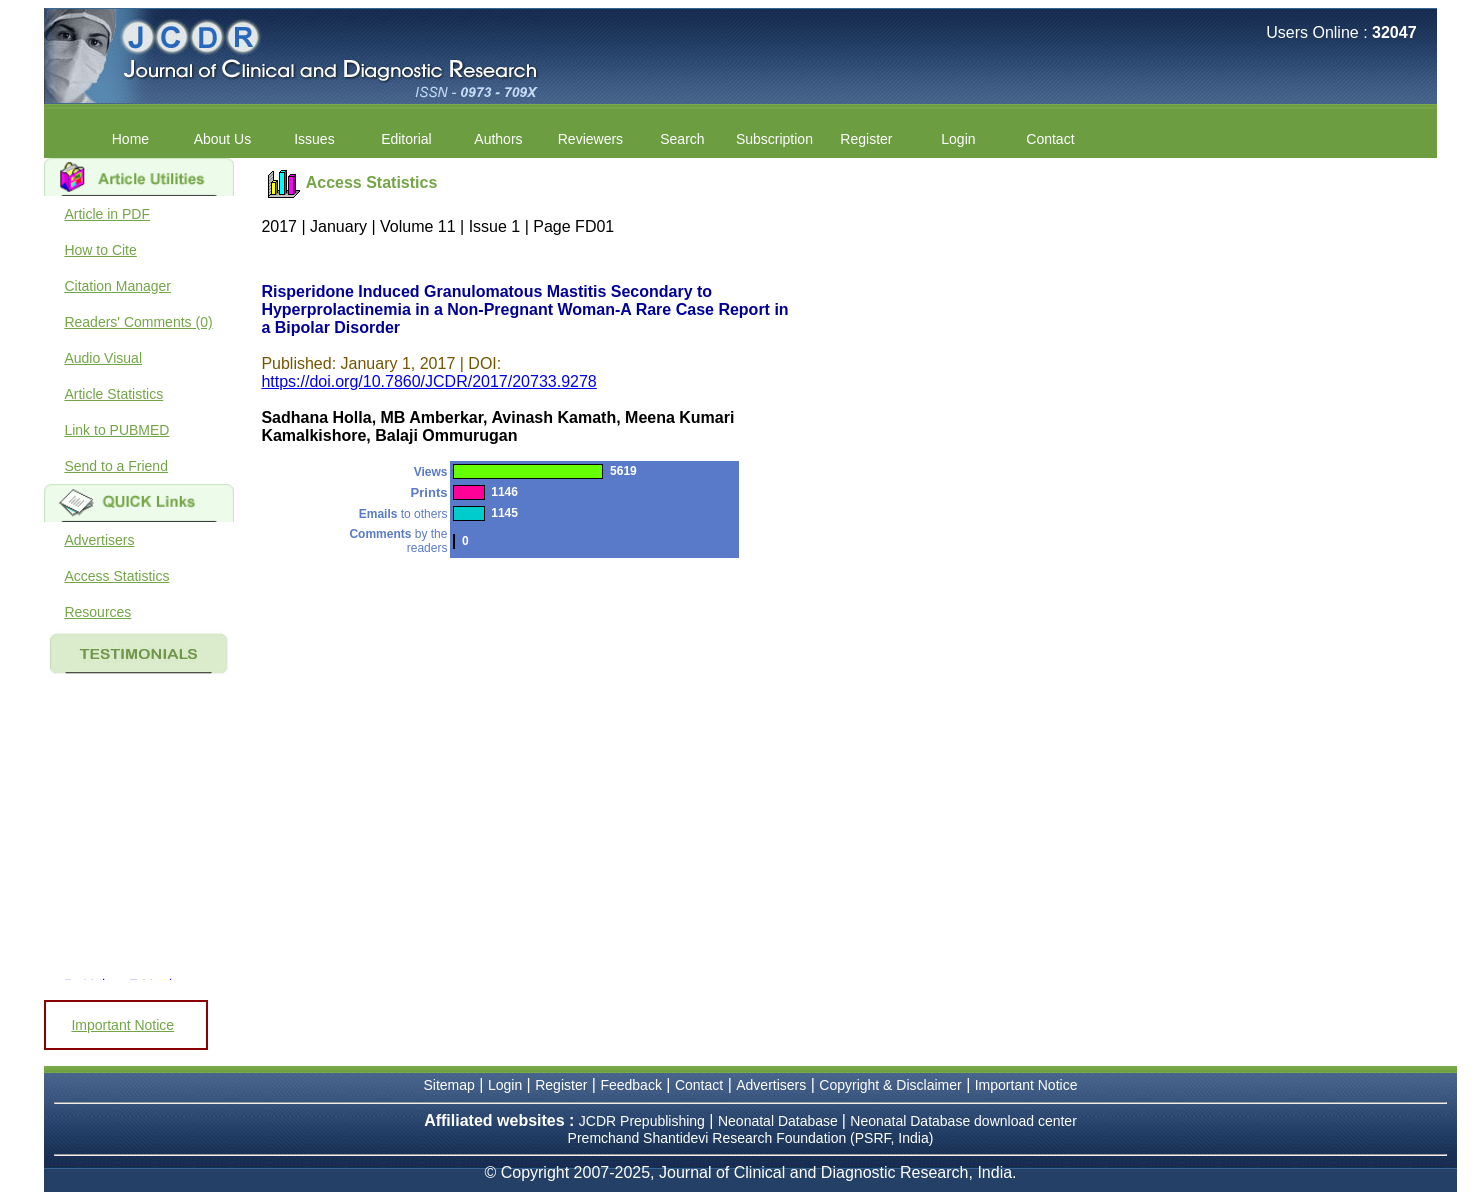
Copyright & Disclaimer (890, 1085)
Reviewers (590, 139)
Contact (1050, 139)
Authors (498, 139)
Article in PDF (107, 214)
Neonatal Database (780, 1121)
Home (130, 139)
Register (866, 139)
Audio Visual (103, 358)
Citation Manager (117, 286)
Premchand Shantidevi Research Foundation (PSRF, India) (751, 1138)
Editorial (406, 139)
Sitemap (449, 1085)
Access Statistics (116, 576)
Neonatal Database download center (963, 1121)
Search (682, 139)
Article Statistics (113, 394)
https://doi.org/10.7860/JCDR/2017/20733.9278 (428, 381)
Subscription (774, 139)
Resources (97, 612)
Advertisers (99, 540)
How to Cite (100, 250)
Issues (314, 139)
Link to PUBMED (116, 430)
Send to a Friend (116, 466)
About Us (223, 139)
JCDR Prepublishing (642, 1121)
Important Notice (122, 1025)
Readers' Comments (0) (138, 322)
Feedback (630, 1085)
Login (958, 139)
